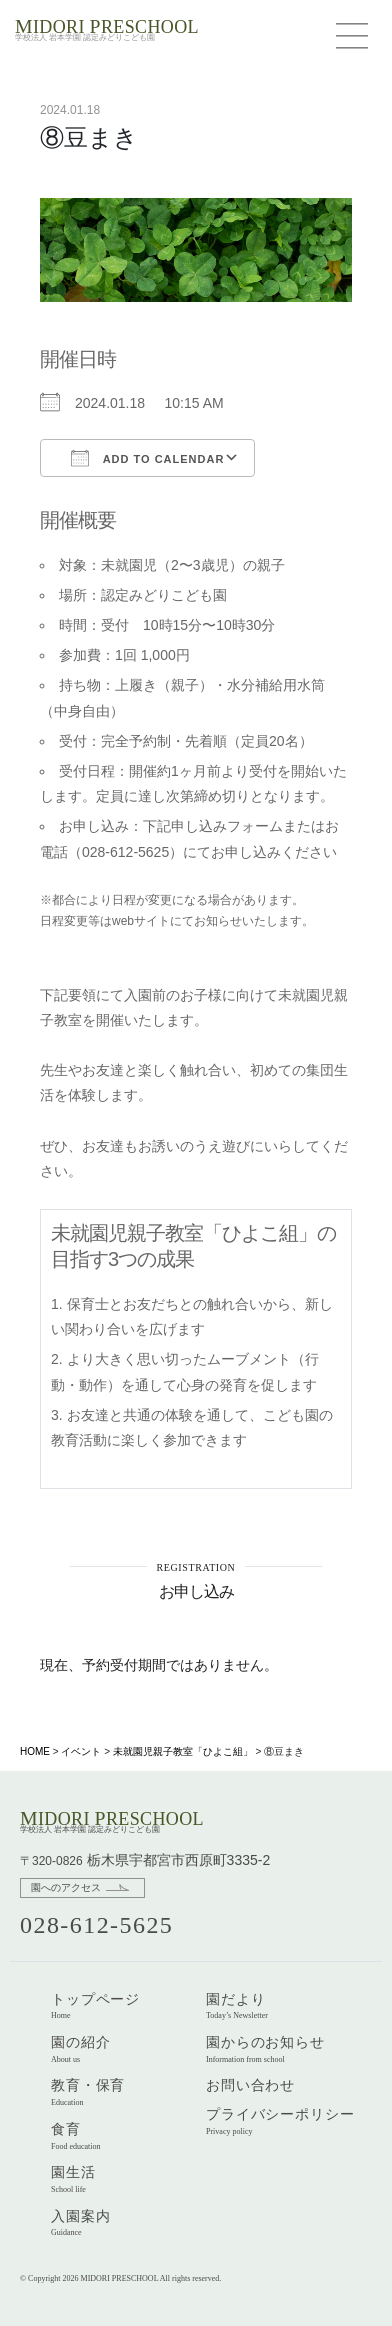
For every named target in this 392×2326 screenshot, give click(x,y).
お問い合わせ (250, 2085)
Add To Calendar (147, 458)
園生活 (73, 2179)
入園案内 (80, 2223)
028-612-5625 (96, 1925)
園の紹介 (80, 2049)
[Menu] (356, 35)
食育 (76, 2136)
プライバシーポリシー (280, 2121)
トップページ (95, 2006)
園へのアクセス (66, 1887)
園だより (237, 2006)
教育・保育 (88, 2092)
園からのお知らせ (265, 2049)
